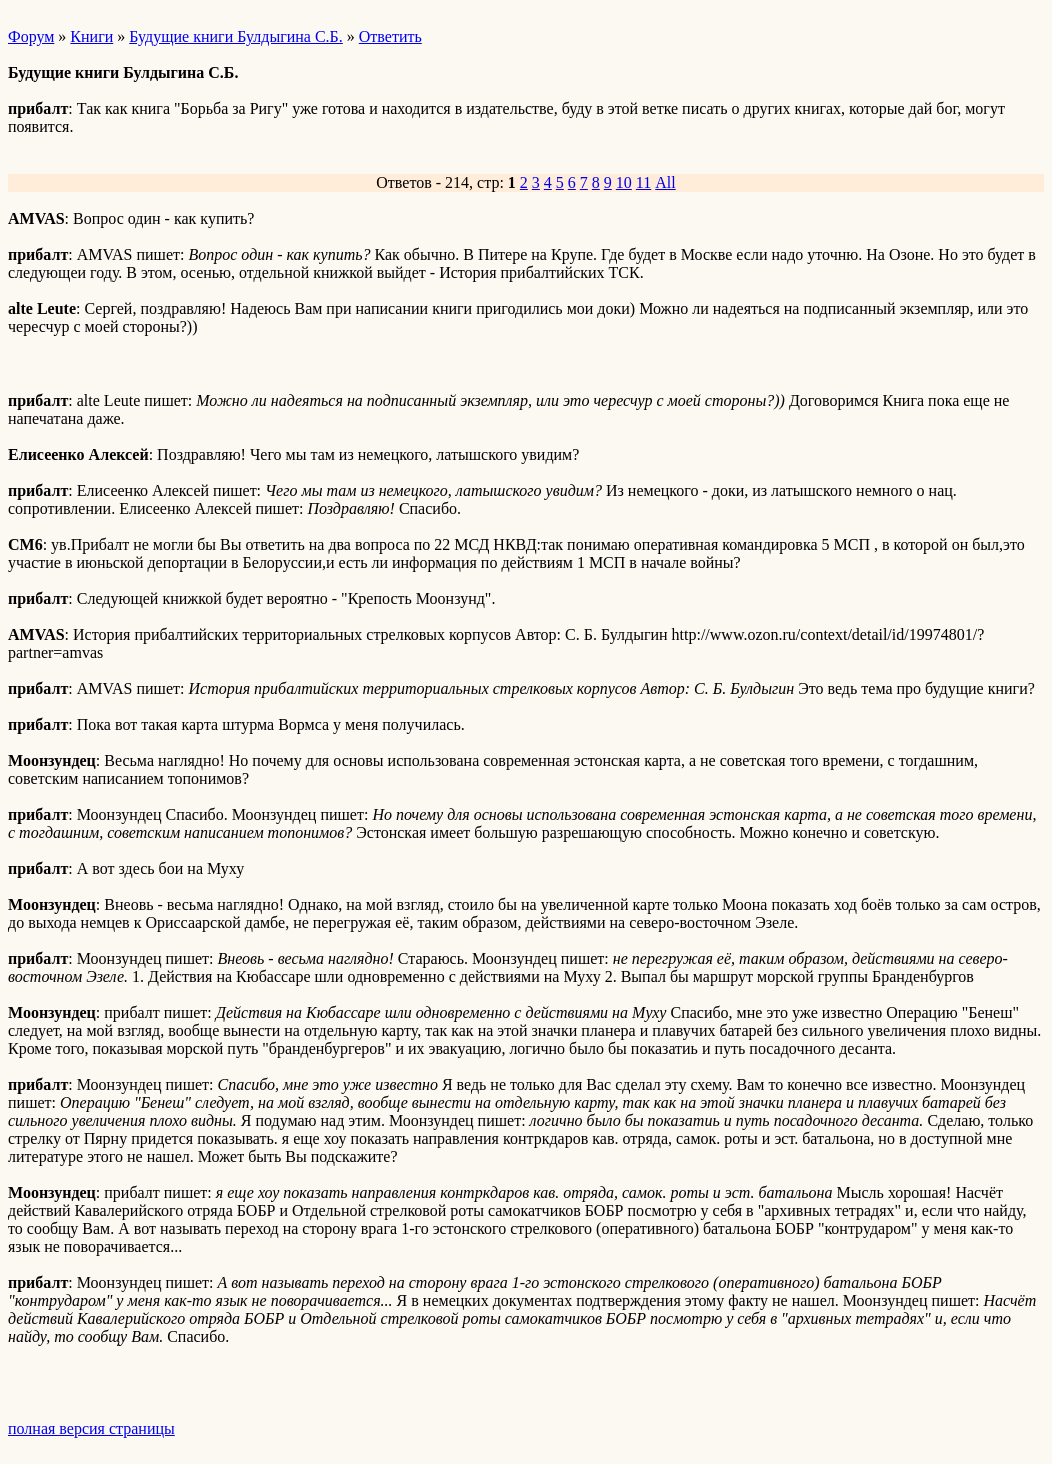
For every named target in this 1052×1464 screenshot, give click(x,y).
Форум (31, 36)
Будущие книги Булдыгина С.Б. (236, 36)
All (665, 182)
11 (643, 182)
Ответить (390, 36)
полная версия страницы (91, 1428)
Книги (91, 36)
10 (624, 182)
